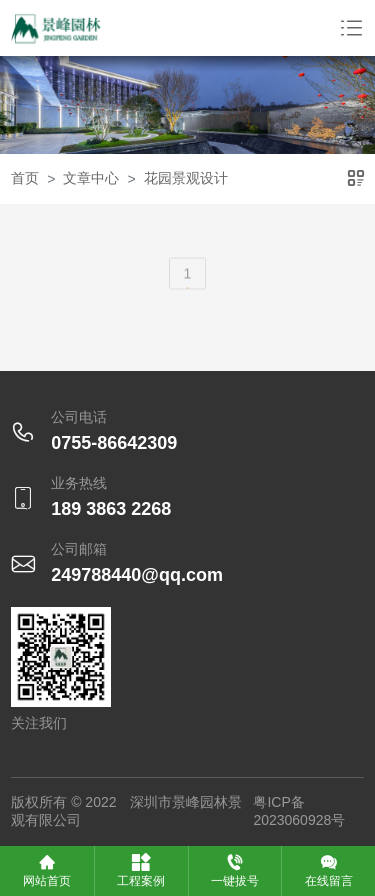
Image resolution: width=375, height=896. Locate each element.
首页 (25, 178)
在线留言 (329, 870)
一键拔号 (235, 870)
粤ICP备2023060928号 (299, 811)
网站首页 (47, 870)
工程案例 (141, 870)
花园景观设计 (186, 178)
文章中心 (91, 178)
